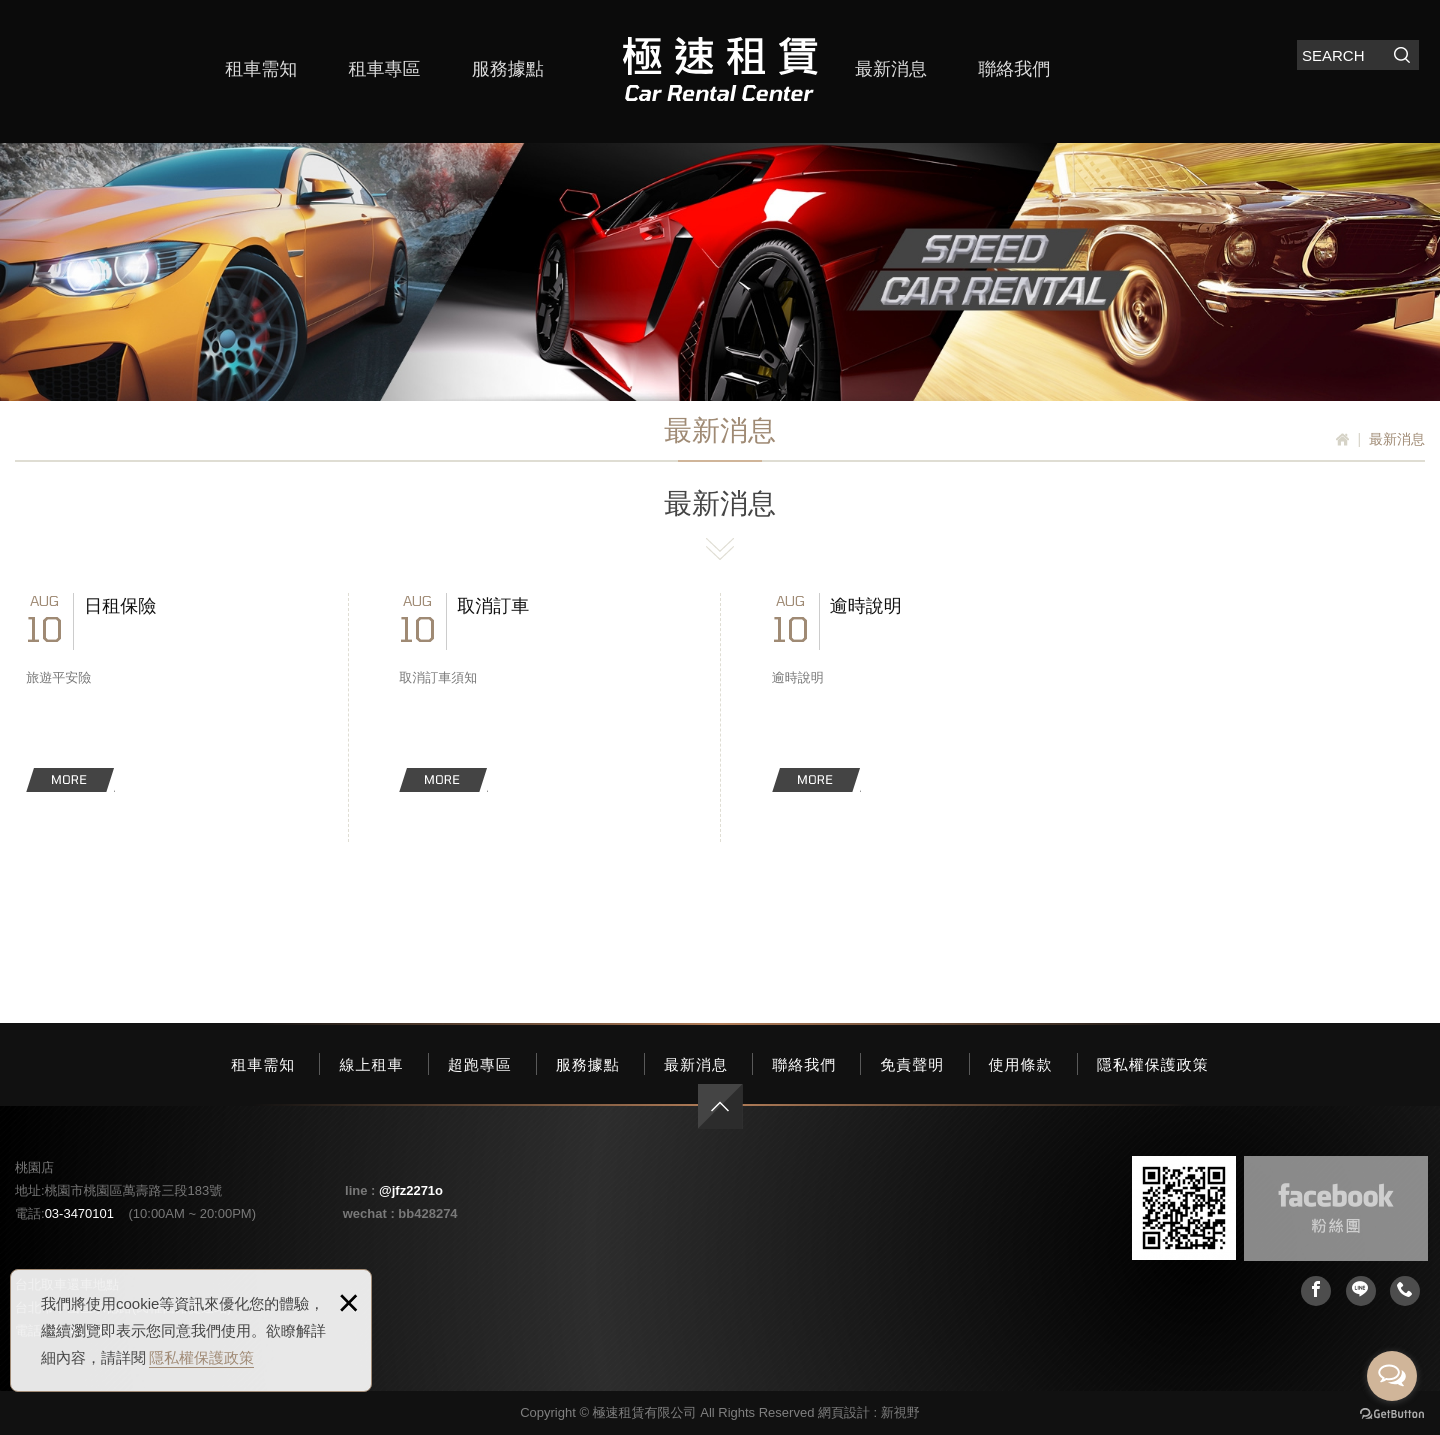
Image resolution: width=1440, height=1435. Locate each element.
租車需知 (261, 69)
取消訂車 (534, 692)
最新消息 (891, 69)
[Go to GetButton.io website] (1392, 1414)
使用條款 (1021, 1064)
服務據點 (508, 69)
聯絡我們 (1014, 69)
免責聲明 (912, 1064)
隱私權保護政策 (201, 1357)
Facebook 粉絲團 (1336, 1208)
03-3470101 (79, 1213)
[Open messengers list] (1392, 1376)
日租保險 (161, 692)
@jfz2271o (411, 1190)
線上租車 (371, 1064)
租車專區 (384, 69)
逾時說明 (907, 692)
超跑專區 (480, 1064)
